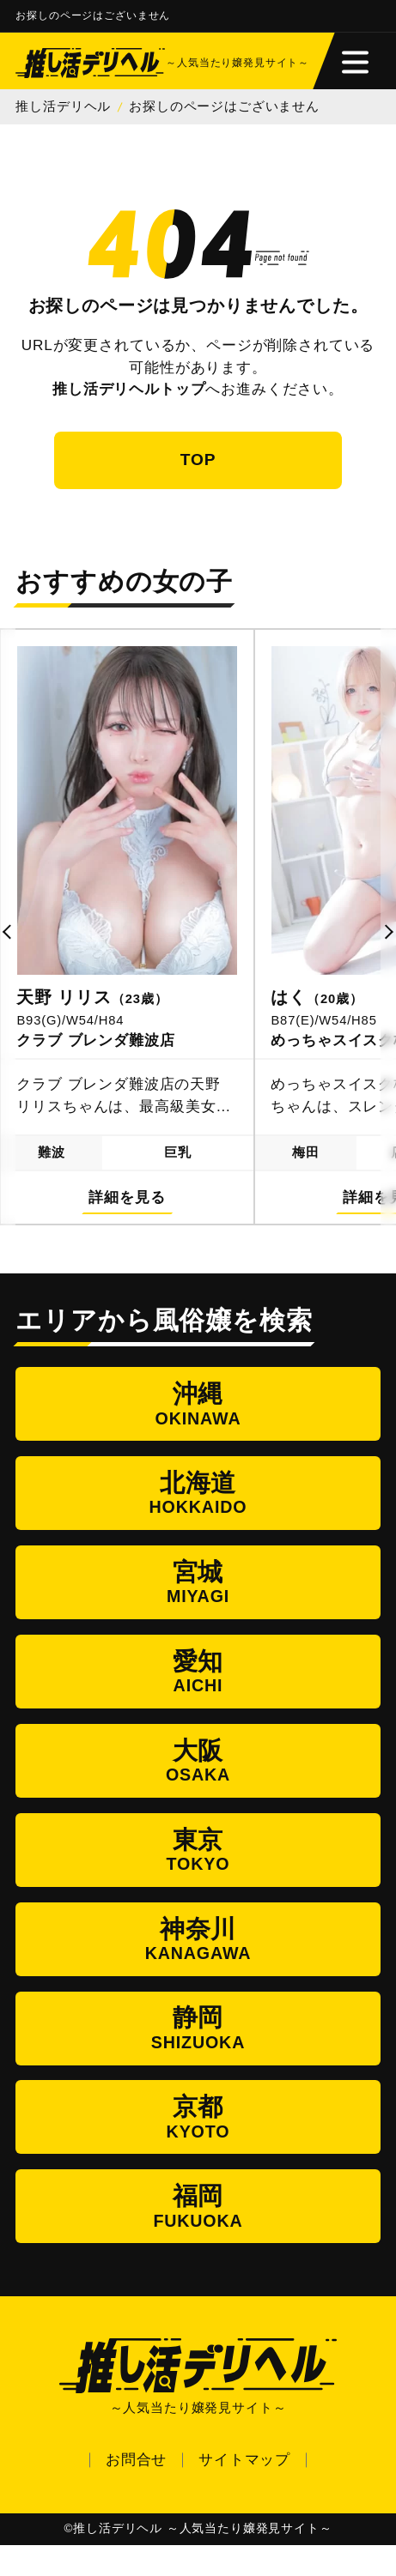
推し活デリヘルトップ (128, 390)
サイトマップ (244, 2490)
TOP (198, 463)
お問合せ (136, 2490)
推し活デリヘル (63, 108)
